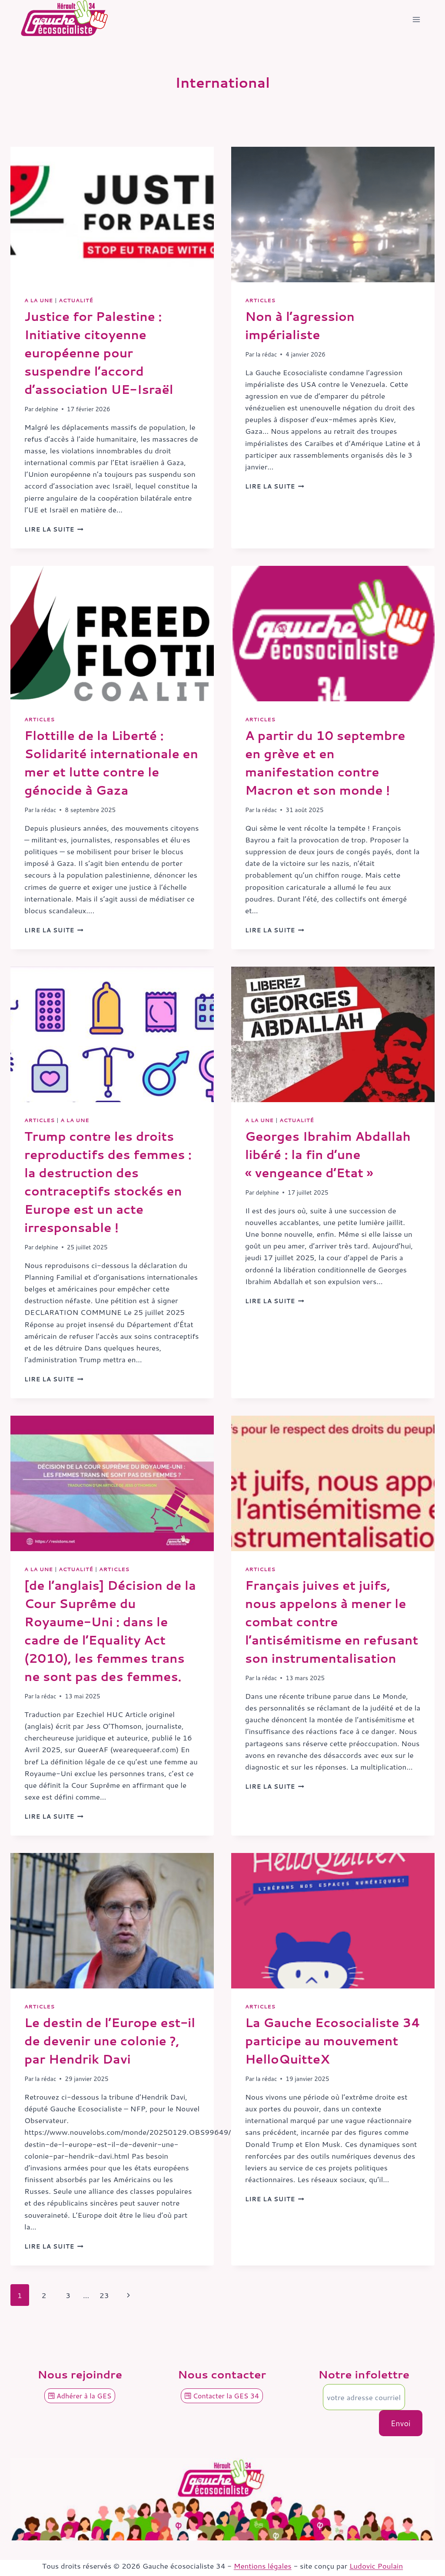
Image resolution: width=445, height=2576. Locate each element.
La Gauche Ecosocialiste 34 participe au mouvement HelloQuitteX (332, 2040)
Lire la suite (53, 529)
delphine (46, 409)
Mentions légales (263, 2565)
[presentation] (112, 214)
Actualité (76, 300)
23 (104, 2295)
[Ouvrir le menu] (416, 19)
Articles (260, 300)
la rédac (266, 354)
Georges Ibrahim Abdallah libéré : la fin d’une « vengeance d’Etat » (328, 1154)
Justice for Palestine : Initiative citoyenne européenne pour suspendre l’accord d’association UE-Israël (98, 352)
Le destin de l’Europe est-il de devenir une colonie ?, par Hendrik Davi (109, 2040)
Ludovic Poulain (376, 2565)
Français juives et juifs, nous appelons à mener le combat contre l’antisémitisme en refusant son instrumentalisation (331, 1621)
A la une (38, 300)
